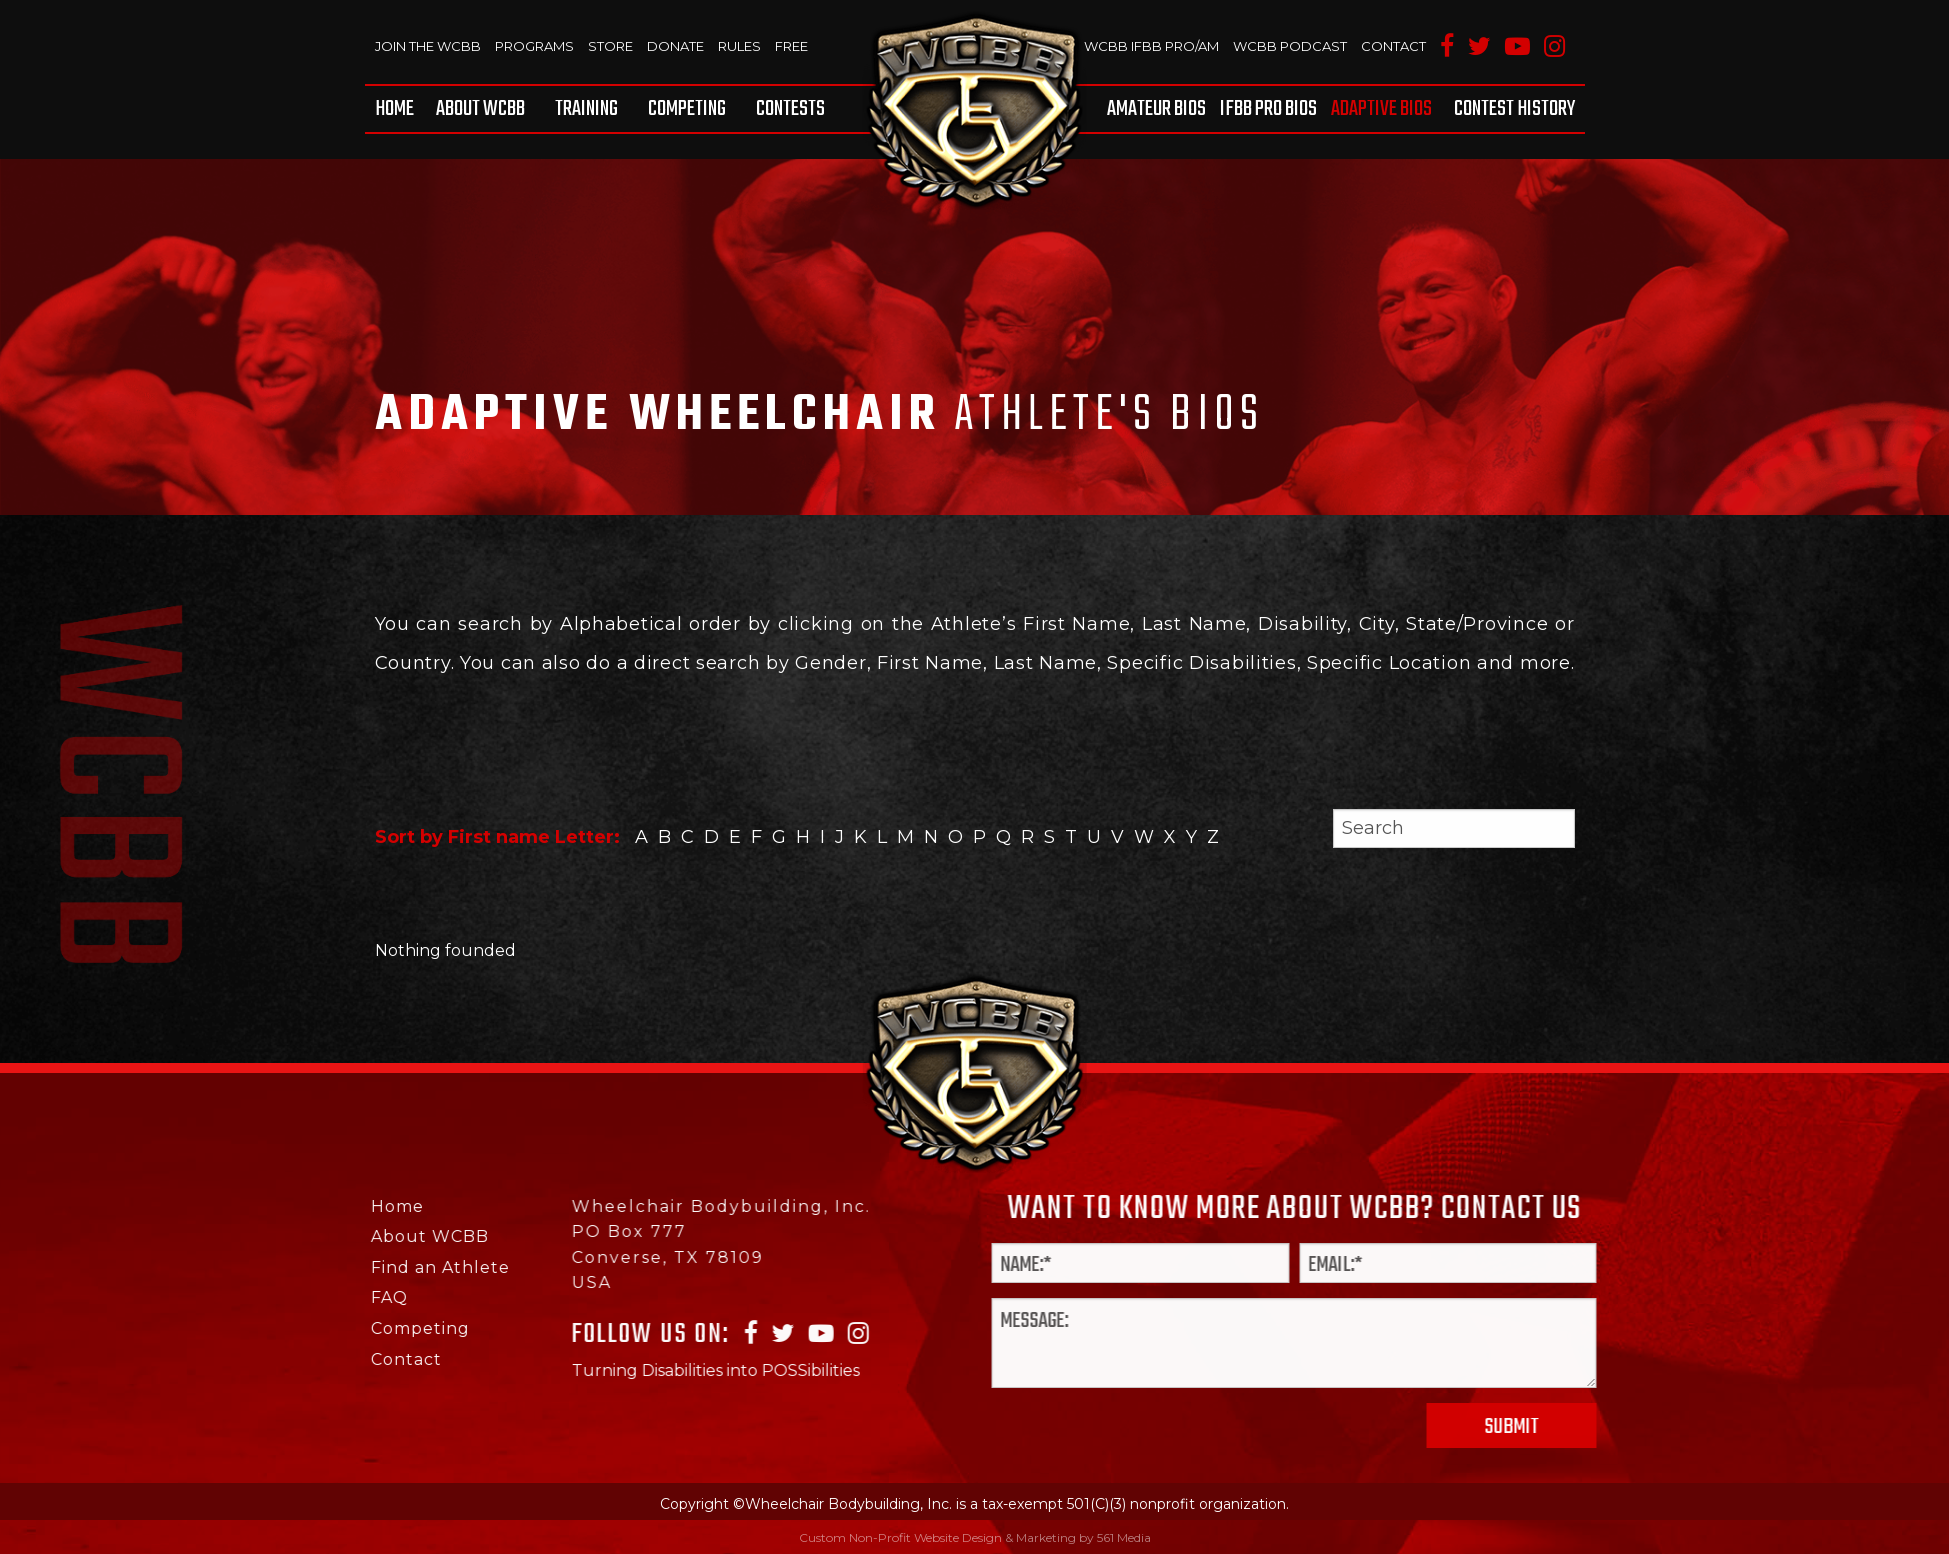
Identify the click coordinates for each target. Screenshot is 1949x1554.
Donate (675, 46)
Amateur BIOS (1156, 109)
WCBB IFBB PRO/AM (1151, 46)
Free (791, 46)
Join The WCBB (428, 46)
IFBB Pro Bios (1268, 109)
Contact (1393, 46)
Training (586, 109)
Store (610, 46)
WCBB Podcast (1290, 46)
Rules (739, 46)
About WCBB (480, 109)
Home (394, 109)
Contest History (1514, 109)
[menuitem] (398, 109)
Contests (790, 109)
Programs (534, 46)
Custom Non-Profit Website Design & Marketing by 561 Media (975, 1537)
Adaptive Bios (1381, 109)
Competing (687, 109)
